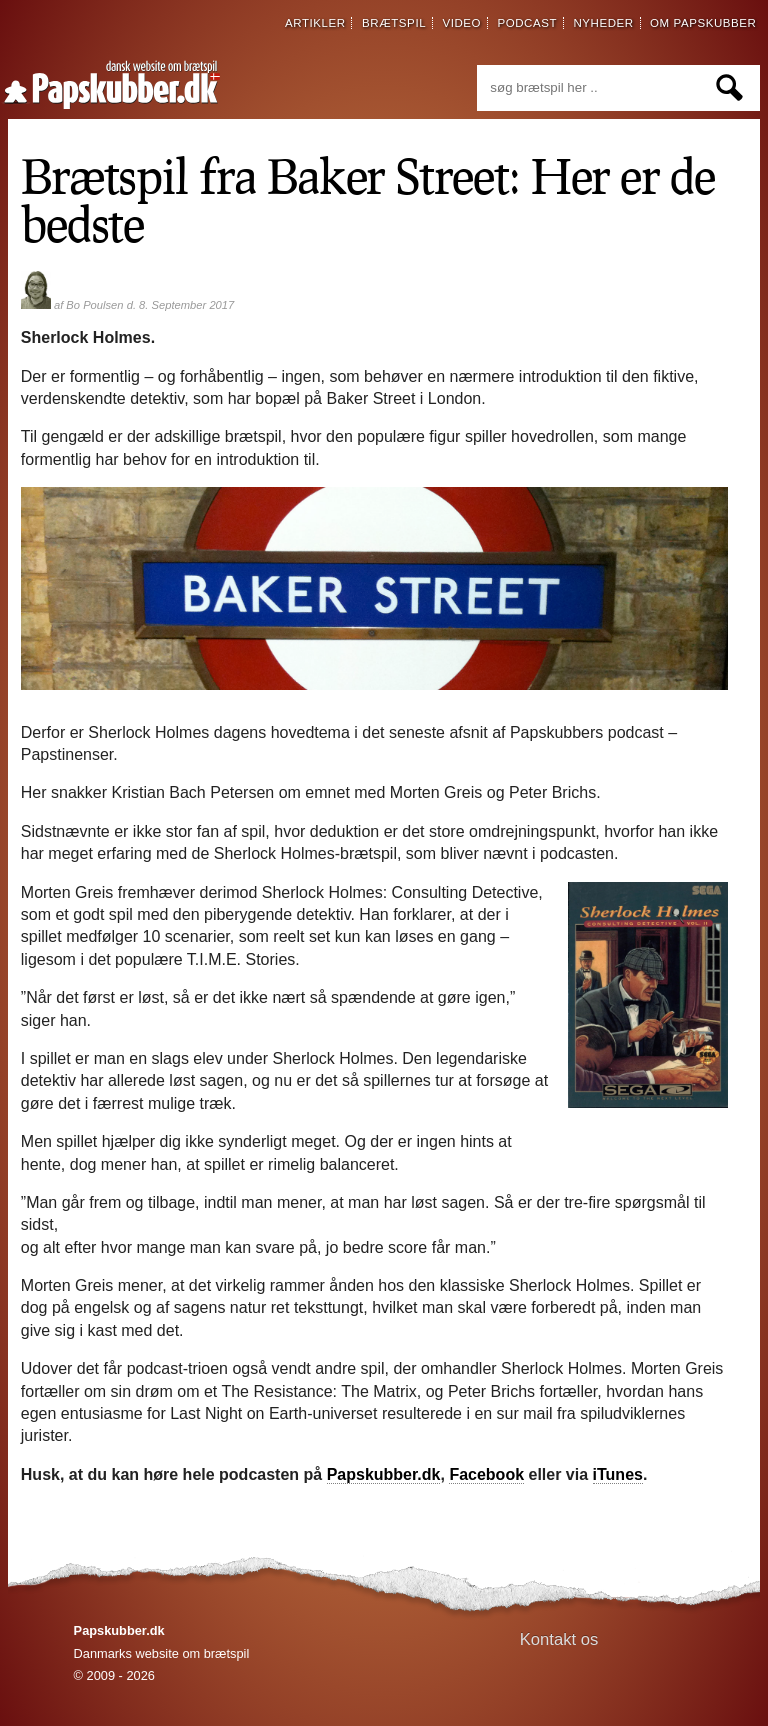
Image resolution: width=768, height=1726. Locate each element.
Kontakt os (559, 1639)
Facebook (486, 1474)
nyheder (603, 23)
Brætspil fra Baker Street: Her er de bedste (368, 199)
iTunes (618, 1474)
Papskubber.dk (384, 1474)
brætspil (394, 23)
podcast (527, 23)
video (461, 23)
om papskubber (703, 23)
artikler (315, 23)
